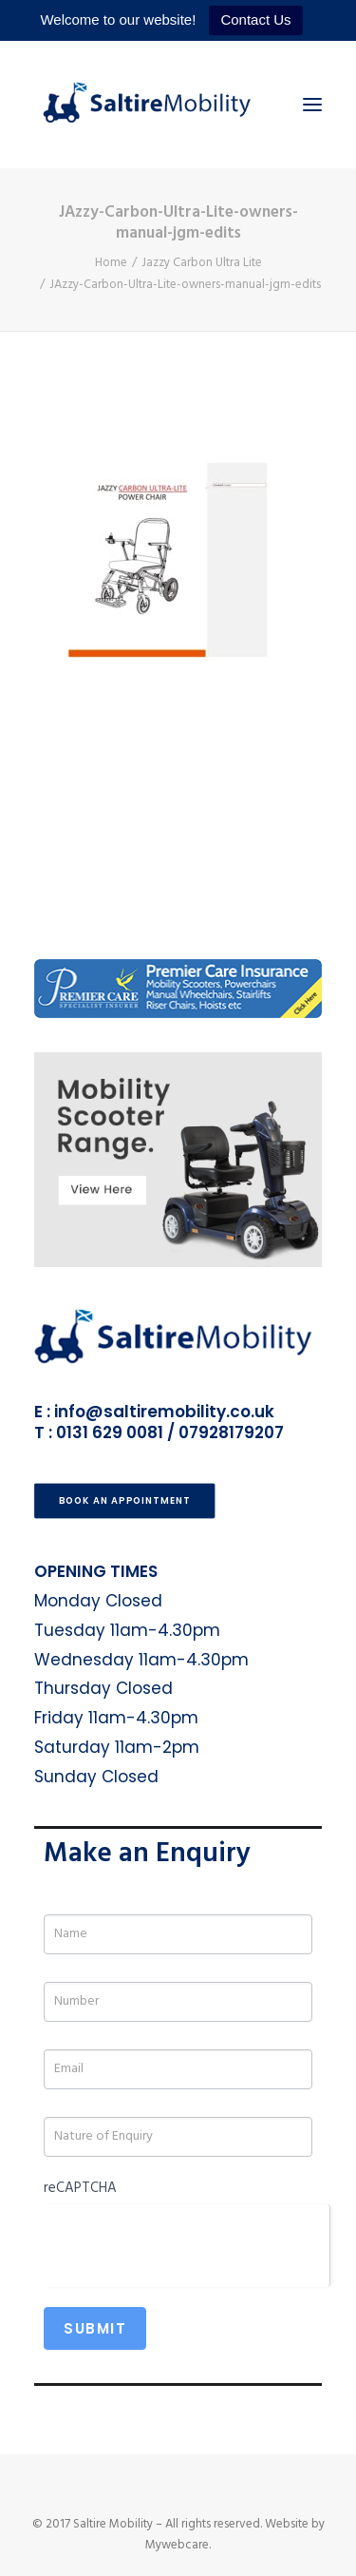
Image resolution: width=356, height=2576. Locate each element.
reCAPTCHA (80, 2188)
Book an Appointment (125, 1501)
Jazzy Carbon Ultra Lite (201, 263)
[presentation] (186, 2241)
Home (111, 263)
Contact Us (255, 19)
